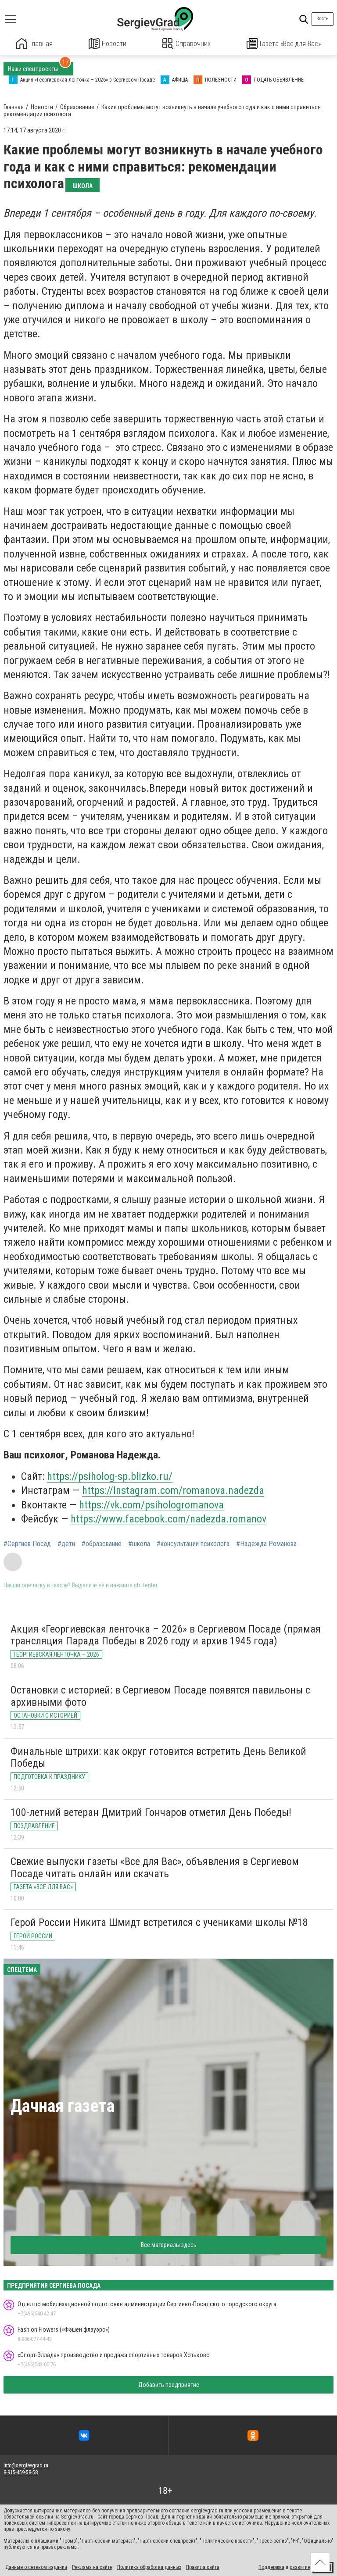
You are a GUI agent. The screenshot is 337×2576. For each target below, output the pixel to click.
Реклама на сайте (92, 2566)
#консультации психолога (193, 1543)
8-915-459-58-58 (21, 2472)
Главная (35, 43)
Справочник (187, 43)
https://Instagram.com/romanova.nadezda (173, 1489)
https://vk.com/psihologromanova (151, 1504)
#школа (139, 1543)
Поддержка (271, 2566)
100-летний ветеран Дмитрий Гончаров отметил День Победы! (151, 1811)
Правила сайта (202, 2566)
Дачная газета (63, 2105)
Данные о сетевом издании (36, 2566)
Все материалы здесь (169, 2244)
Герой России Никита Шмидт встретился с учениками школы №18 (159, 1922)
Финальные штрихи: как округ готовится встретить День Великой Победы (158, 1756)
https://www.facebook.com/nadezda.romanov (168, 1518)
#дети (66, 1543)
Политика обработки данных (149, 2566)
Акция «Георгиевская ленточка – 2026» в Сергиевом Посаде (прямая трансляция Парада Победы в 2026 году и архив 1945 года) (166, 1634)
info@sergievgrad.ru (26, 2465)
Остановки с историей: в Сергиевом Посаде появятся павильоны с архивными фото (160, 1695)
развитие (300, 2566)
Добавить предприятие (168, 2383)
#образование (102, 1543)
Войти (322, 18)
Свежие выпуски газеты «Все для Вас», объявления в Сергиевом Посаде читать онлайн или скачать (155, 1866)
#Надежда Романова (266, 1543)
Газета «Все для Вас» (284, 43)
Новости (107, 43)
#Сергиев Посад (27, 1543)
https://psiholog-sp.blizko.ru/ (109, 1475)
